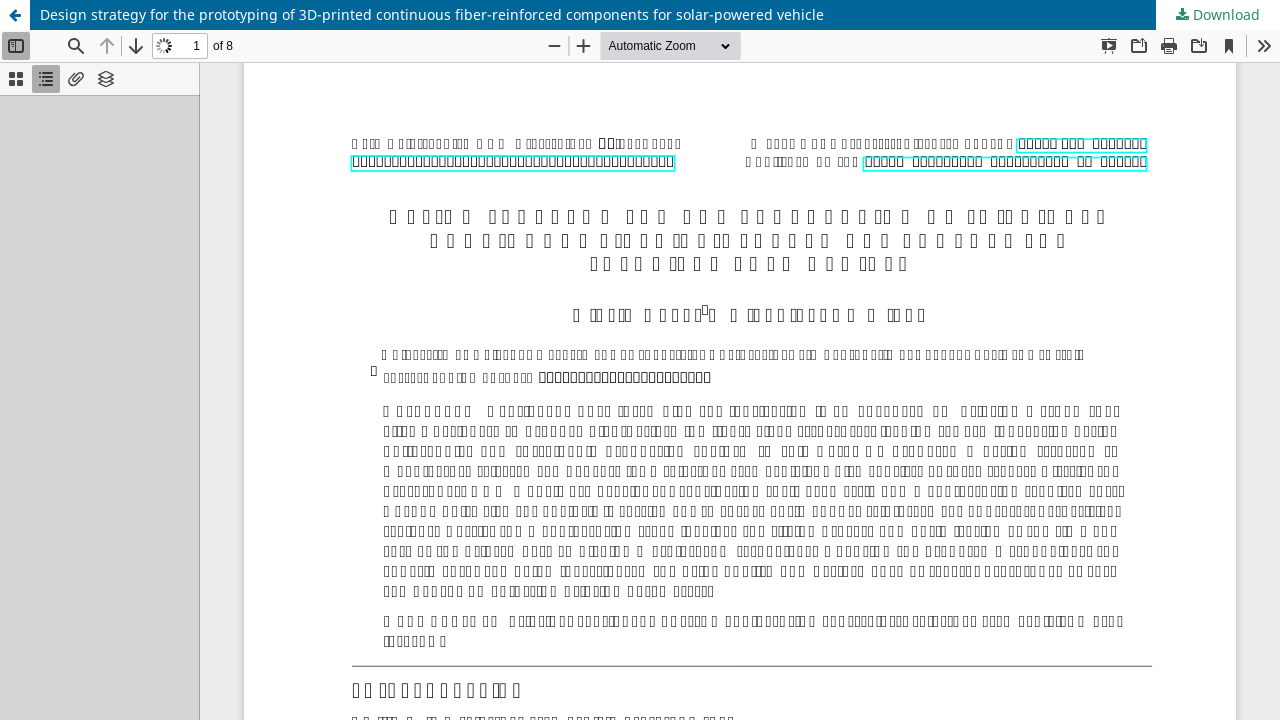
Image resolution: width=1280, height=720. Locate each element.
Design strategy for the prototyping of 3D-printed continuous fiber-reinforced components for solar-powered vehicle (432, 14)
